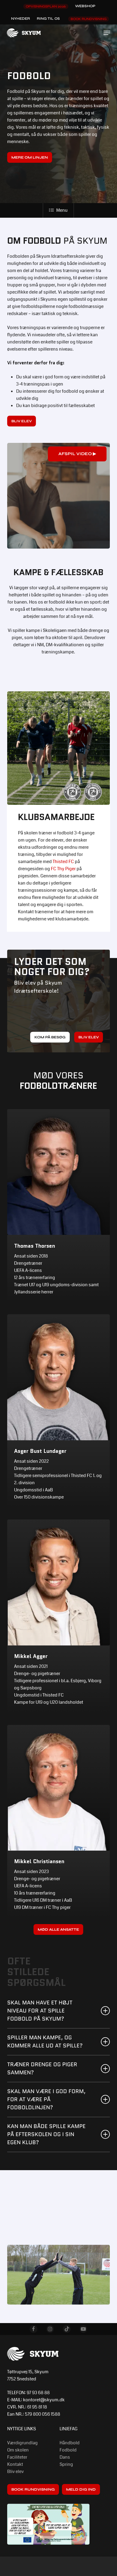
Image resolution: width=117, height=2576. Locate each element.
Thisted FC (63, 861)
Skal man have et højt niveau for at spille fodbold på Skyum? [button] (58, 2011)
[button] (107, 33)
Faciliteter (17, 2457)
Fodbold (68, 2450)
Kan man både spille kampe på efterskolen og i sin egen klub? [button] (58, 2134)
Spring (66, 2464)
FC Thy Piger (63, 868)
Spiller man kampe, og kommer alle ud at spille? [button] (58, 2042)
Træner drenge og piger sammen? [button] (58, 2068)
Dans (65, 2457)
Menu (58, 210)
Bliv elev (15, 2471)
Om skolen (18, 2450)
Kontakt (15, 2464)
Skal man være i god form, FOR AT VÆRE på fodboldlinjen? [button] (58, 2099)
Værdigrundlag (22, 2443)
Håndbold (70, 2443)
